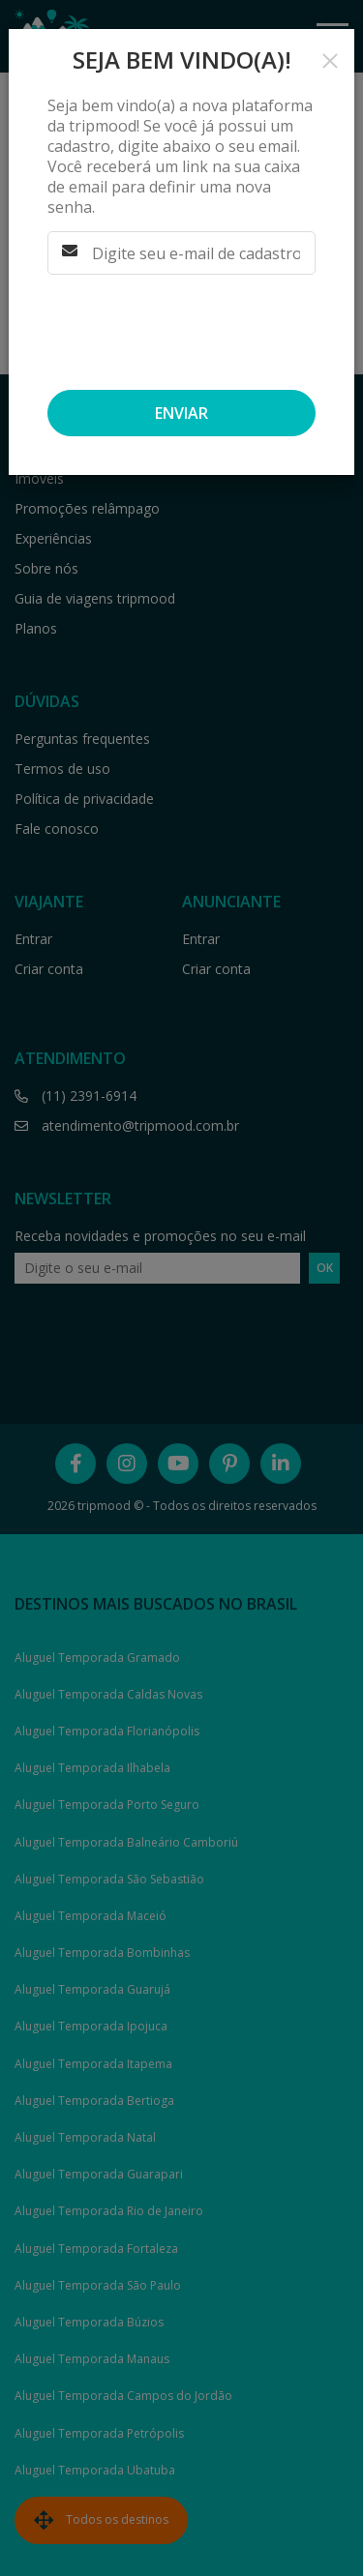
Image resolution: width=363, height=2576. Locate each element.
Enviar (181, 413)
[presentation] (173, 326)
